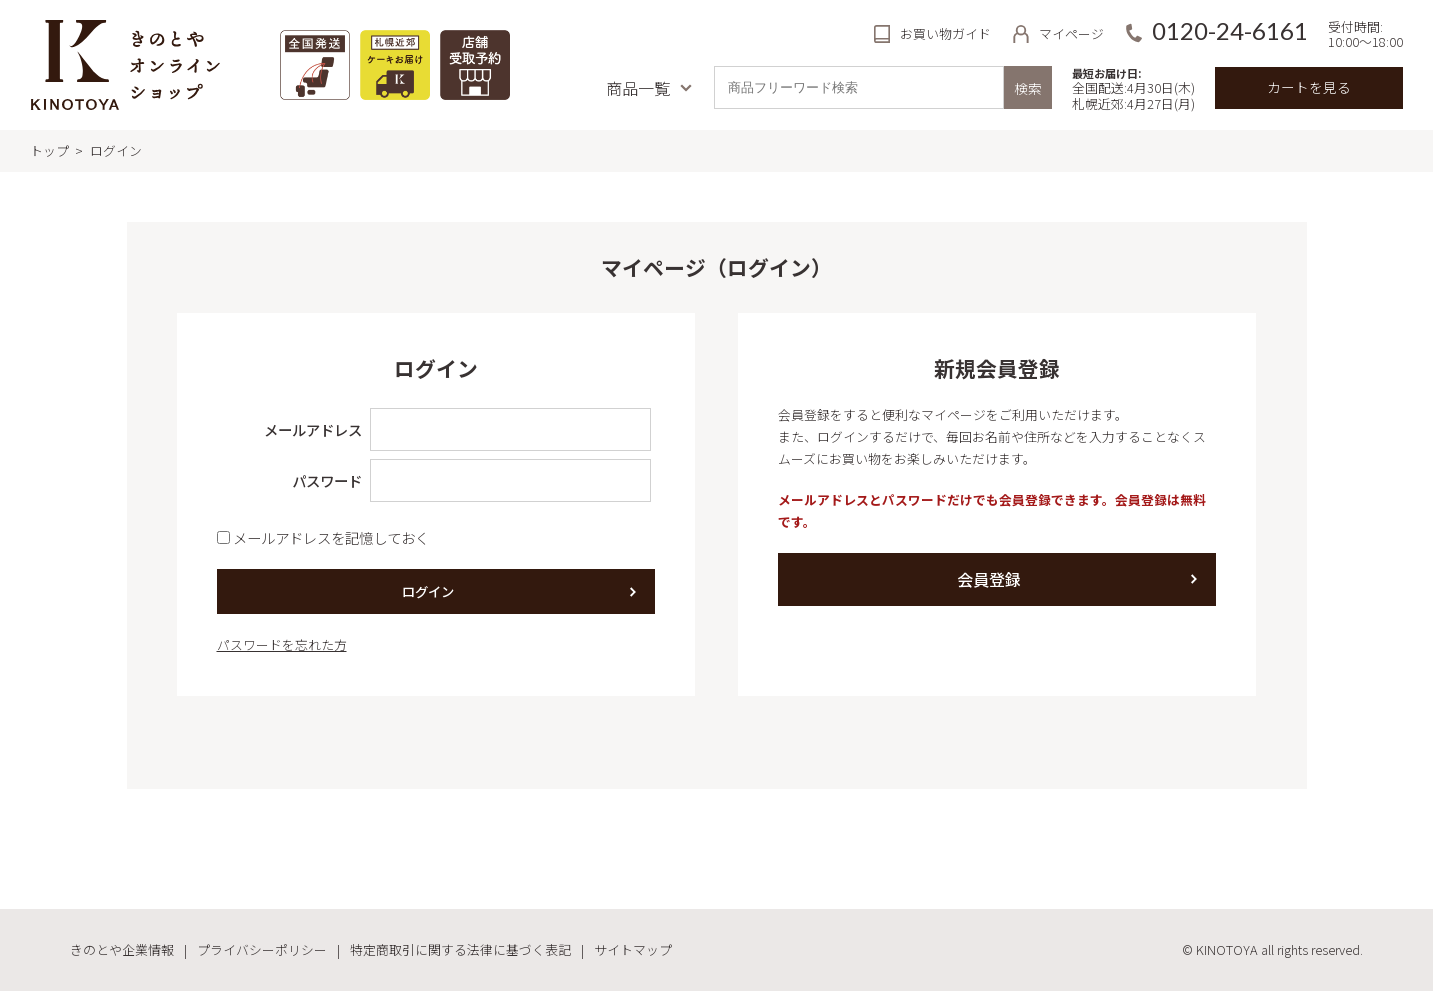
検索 (1028, 88)
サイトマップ (633, 949)
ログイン (428, 591)
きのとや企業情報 (122, 949)
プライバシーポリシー (262, 949)
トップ (49, 150)
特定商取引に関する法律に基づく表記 (460, 949)
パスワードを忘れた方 (282, 644)
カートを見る (1309, 87)
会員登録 (989, 579)
